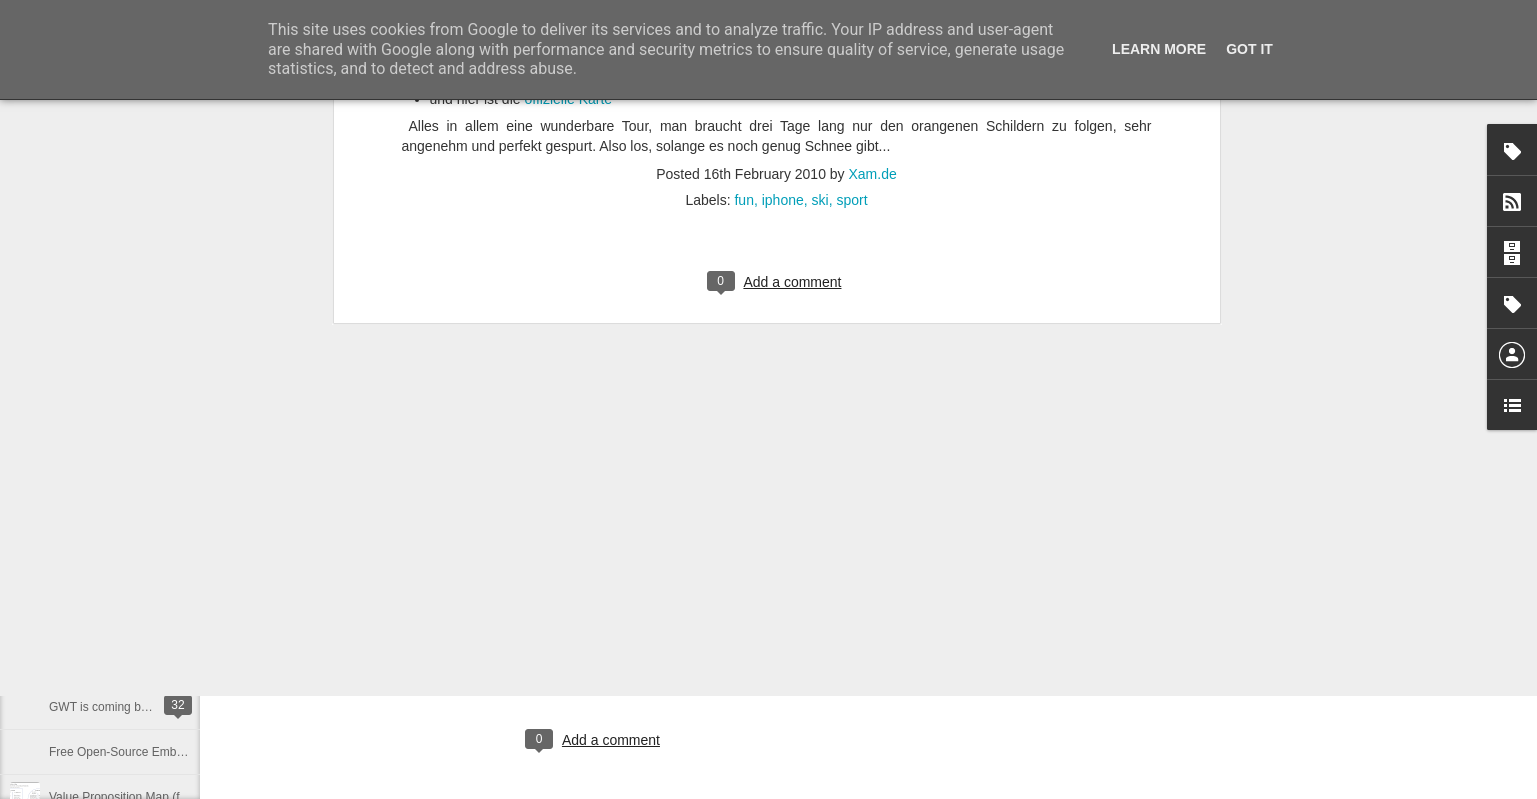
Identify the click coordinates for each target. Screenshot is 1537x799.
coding (613, 658)
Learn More (1159, 49)
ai (579, 658)
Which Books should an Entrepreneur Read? (167, 572)
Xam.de (679, 632)
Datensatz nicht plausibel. (117, 617)
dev (653, 658)
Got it (1249, 49)
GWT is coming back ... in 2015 (132, 707)
